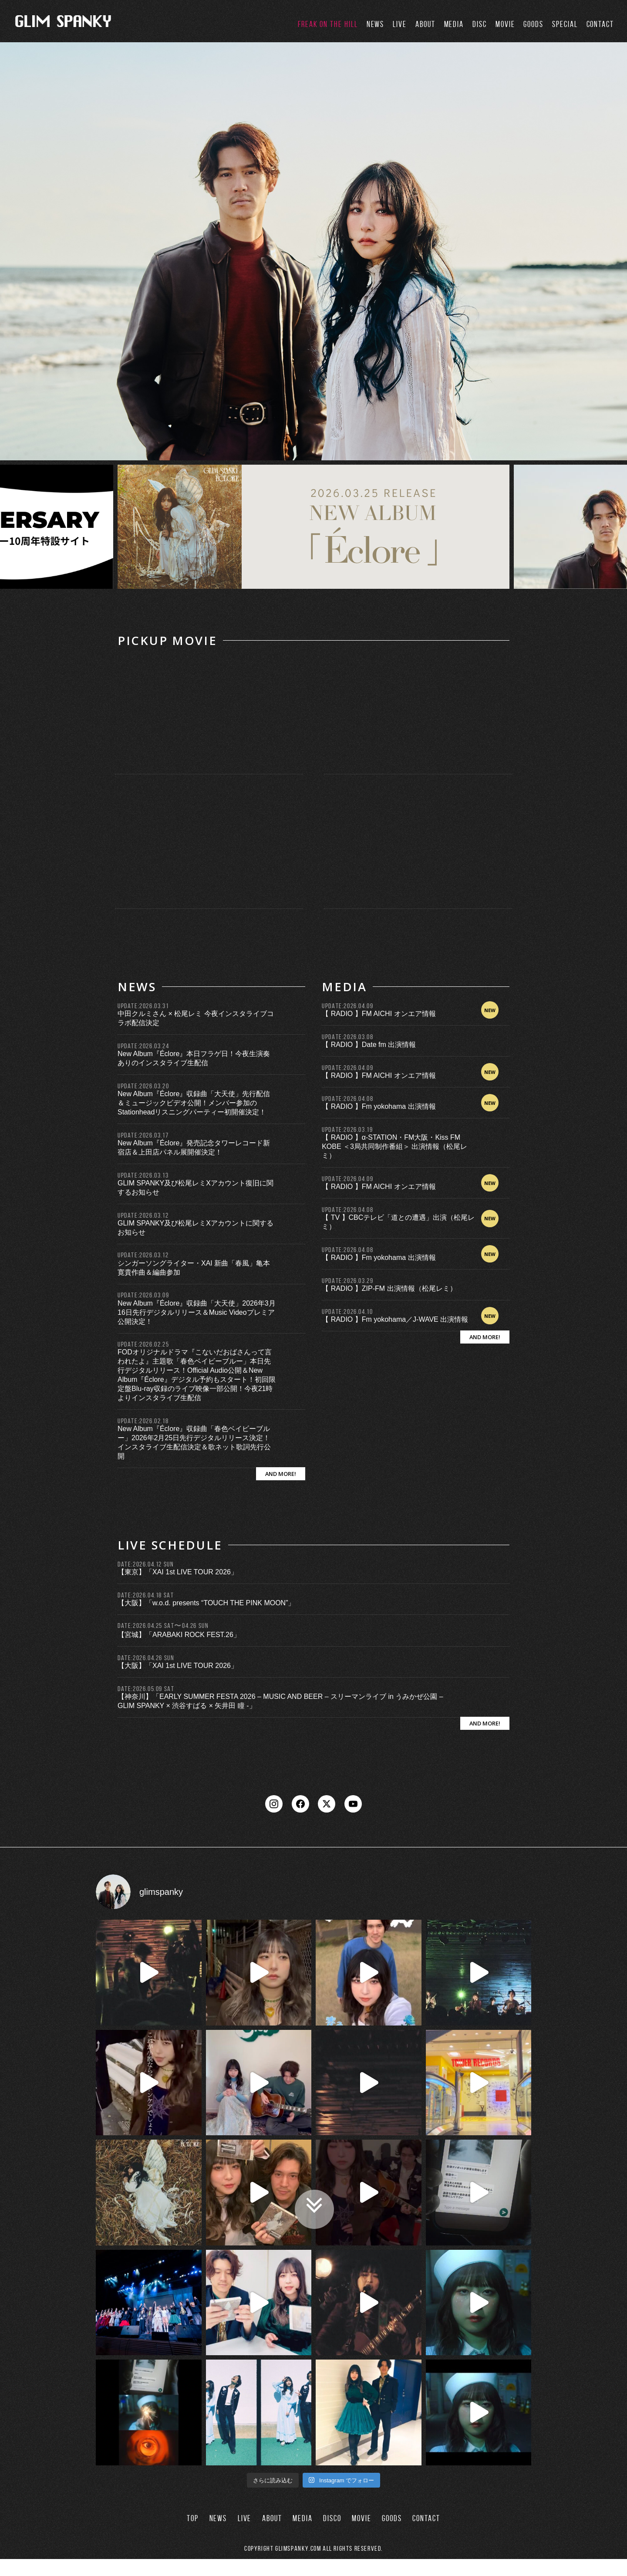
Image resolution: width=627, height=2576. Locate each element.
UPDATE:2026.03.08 (347, 1036)
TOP (193, 2535)
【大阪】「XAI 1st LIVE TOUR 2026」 (178, 1665)
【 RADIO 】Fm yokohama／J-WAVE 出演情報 (395, 1319)
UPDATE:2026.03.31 (143, 1005)
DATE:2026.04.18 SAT (146, 1595)
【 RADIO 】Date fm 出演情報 (369, 1044)
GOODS (533, 24)
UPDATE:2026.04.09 (347, 1005)
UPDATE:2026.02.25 (143, 1344)
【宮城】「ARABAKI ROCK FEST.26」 (179, 1634)
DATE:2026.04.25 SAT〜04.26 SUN (163, 1625)
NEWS (375, 24)
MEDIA (454, 24)
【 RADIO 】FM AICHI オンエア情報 (378, 1013)
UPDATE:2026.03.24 (143, 1046)
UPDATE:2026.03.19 (347, 1129)
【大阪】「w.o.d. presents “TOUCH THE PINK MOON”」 (206, 1603)
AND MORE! (280, 1474)
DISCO (332, 2535)
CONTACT (600, 24)
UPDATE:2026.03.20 (143, 1086)
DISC (479, 24)
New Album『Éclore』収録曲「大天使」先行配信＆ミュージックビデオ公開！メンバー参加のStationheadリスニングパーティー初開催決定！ (194, 1103)
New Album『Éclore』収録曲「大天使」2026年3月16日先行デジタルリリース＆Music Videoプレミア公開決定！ (197, 1312)
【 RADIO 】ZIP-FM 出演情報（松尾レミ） (389, 1288)
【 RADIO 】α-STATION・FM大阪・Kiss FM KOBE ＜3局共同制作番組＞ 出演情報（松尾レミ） (394, 1146)
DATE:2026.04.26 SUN (146, 1657)
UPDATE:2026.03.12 (143, 1215)
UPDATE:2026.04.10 (347, 1311)
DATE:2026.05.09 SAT (146, 1688)
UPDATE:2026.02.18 (143, 1421)
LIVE (400, 24)
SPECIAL (564, 24)
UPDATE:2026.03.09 (143, 1295)
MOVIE (505, 24)
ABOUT (425, 24)
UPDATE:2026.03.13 (143, 1175)
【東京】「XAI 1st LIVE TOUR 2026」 (178, 1572)
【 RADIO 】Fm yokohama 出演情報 (378, 1106)
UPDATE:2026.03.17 (143, 1135)
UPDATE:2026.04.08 (347, 1098)
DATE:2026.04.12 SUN (146, 1564)
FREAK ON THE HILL (328, 24)
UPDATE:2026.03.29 (347, 1280)
